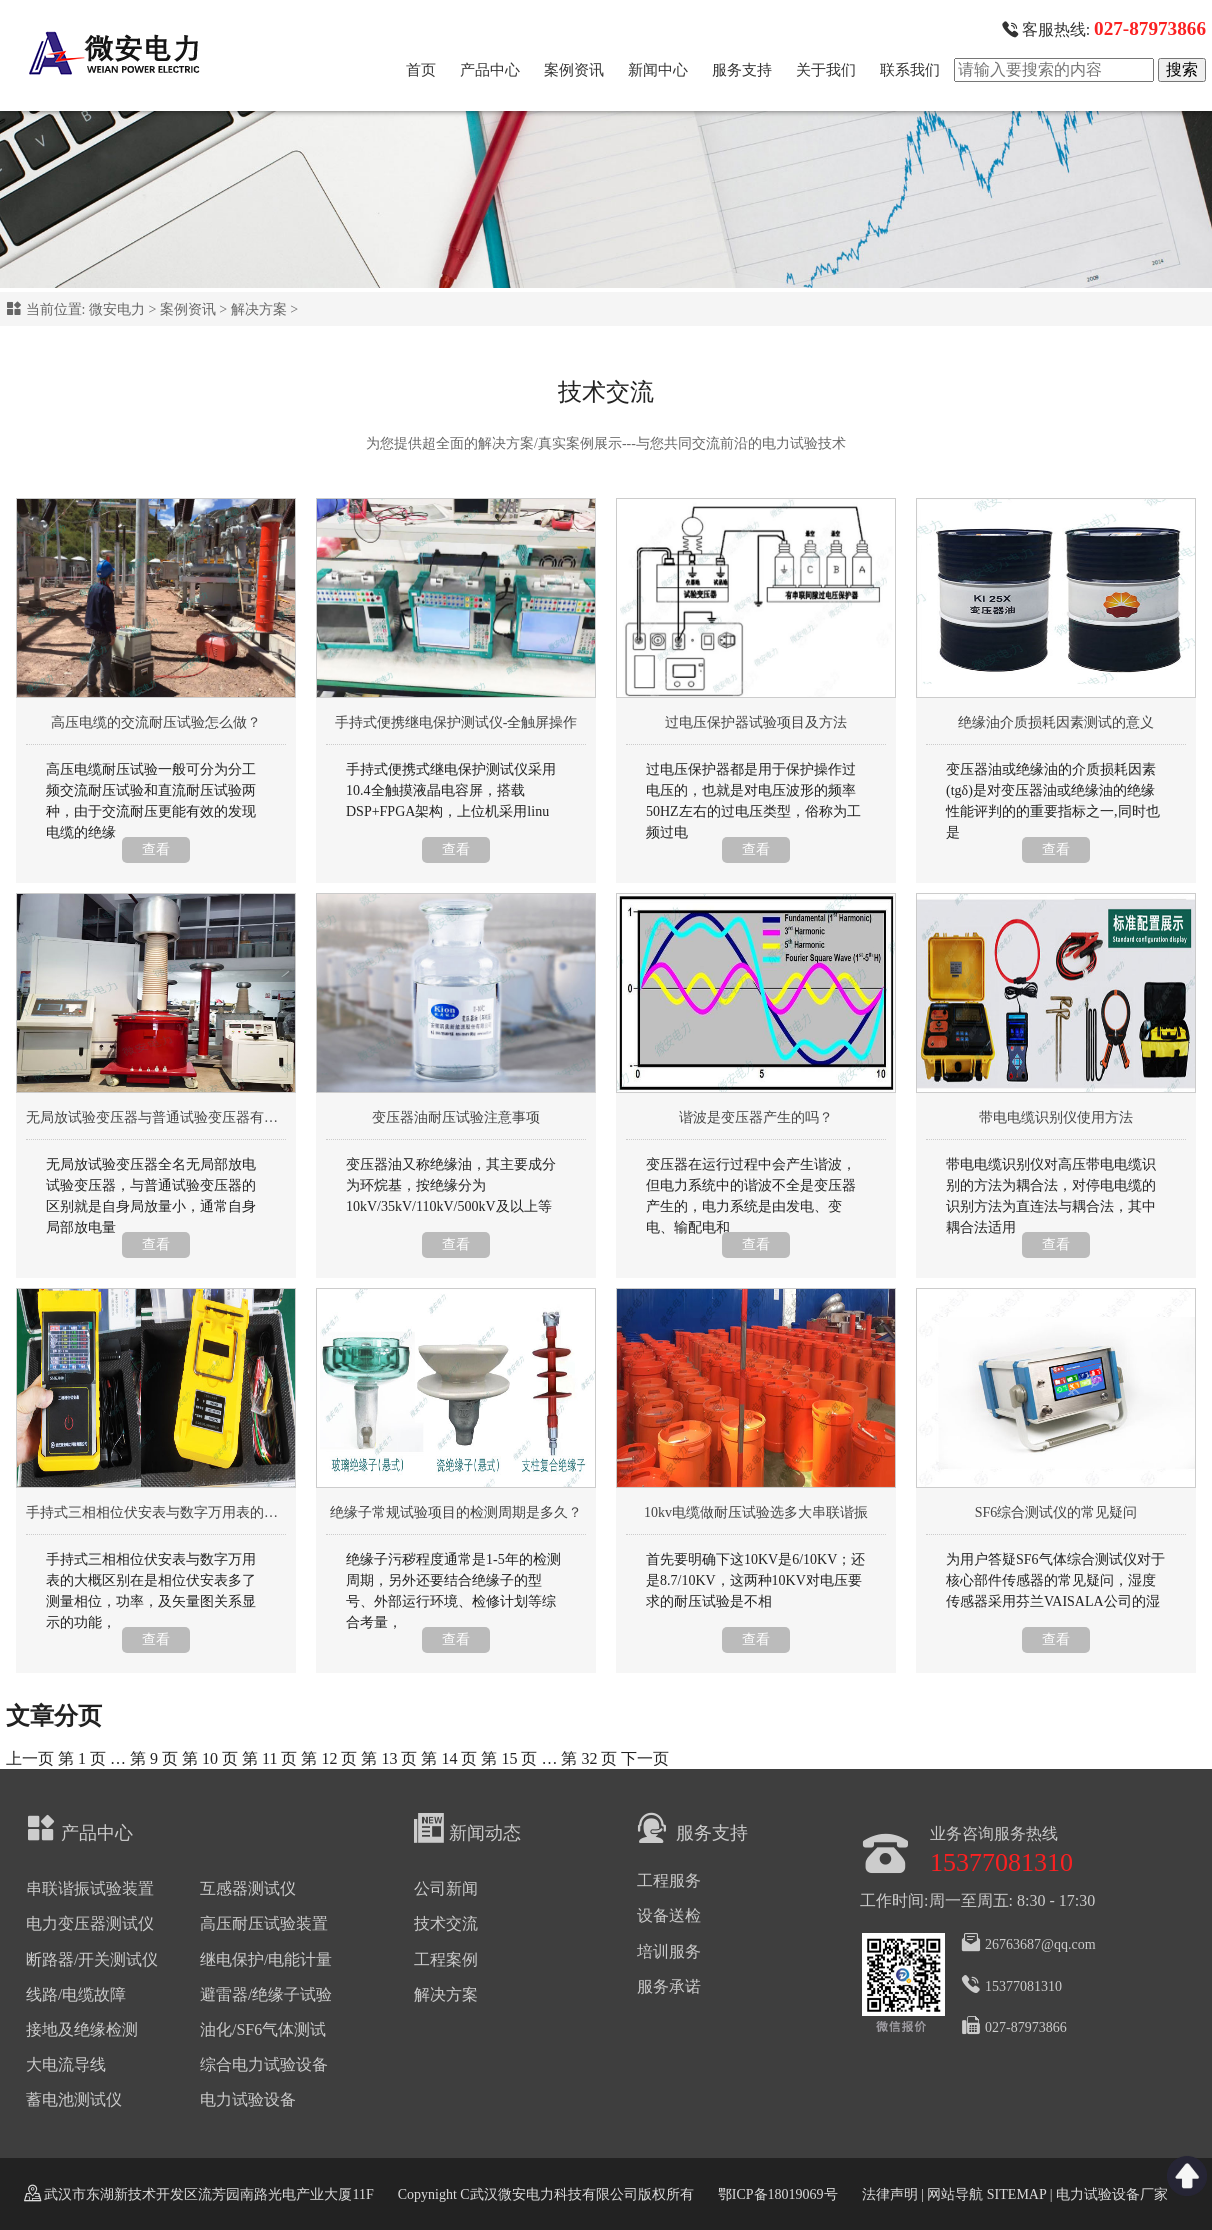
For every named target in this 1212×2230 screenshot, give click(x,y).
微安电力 (117, 309)
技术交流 (446, 1923)
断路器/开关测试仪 (92, 1959)
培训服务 (669, 1951)
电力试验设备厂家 (1112, 2194)
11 (269, 1758)
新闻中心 (658, 70)
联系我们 (910, 70)
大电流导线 (66, 2064)
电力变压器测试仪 (90, 1923)
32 (589, 1758)
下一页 (645, 1758)
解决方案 (259, 309)
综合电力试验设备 (264, 2064)
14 (449, 1758)
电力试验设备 (248, 2099)
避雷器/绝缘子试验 (266, 1994)
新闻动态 (467, 1828)
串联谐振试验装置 (90, 1888)
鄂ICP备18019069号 (778, 2194)
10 (210, 1758)
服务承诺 (669, 1986)
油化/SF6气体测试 (263, 2029)
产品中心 (490, 70)
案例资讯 (574, 70)
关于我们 (826, 70)
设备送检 (669, 1915)
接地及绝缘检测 (82, 2029)
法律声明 (890, 2194)
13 (389, 1758)
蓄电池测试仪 (74, 2099)
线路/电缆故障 (76, 1994)
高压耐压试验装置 (264, 1923)
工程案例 (446, 1959)
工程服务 (669, 1880)
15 (509, 1758)
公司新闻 (446, 1888)
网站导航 (955, 2194)
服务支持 (742, 70)
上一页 (30, 1758)
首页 (421, 70)
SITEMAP (1016, 2194)
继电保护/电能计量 (266, 1959)
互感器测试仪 (248, 1888)
